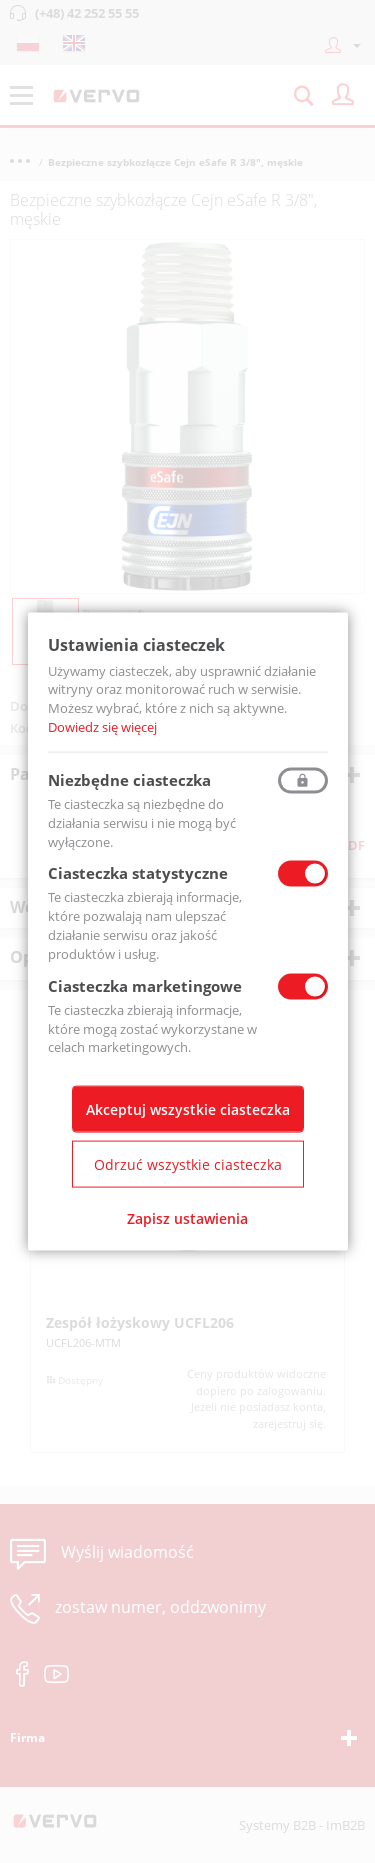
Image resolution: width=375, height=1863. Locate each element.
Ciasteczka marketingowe (145, 985)
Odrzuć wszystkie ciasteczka (188, 1164)
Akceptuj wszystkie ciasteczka (188, 1109)
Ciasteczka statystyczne (138, 873)
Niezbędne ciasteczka (129, 779)
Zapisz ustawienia (187, 1218)
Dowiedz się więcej (102, 727)
